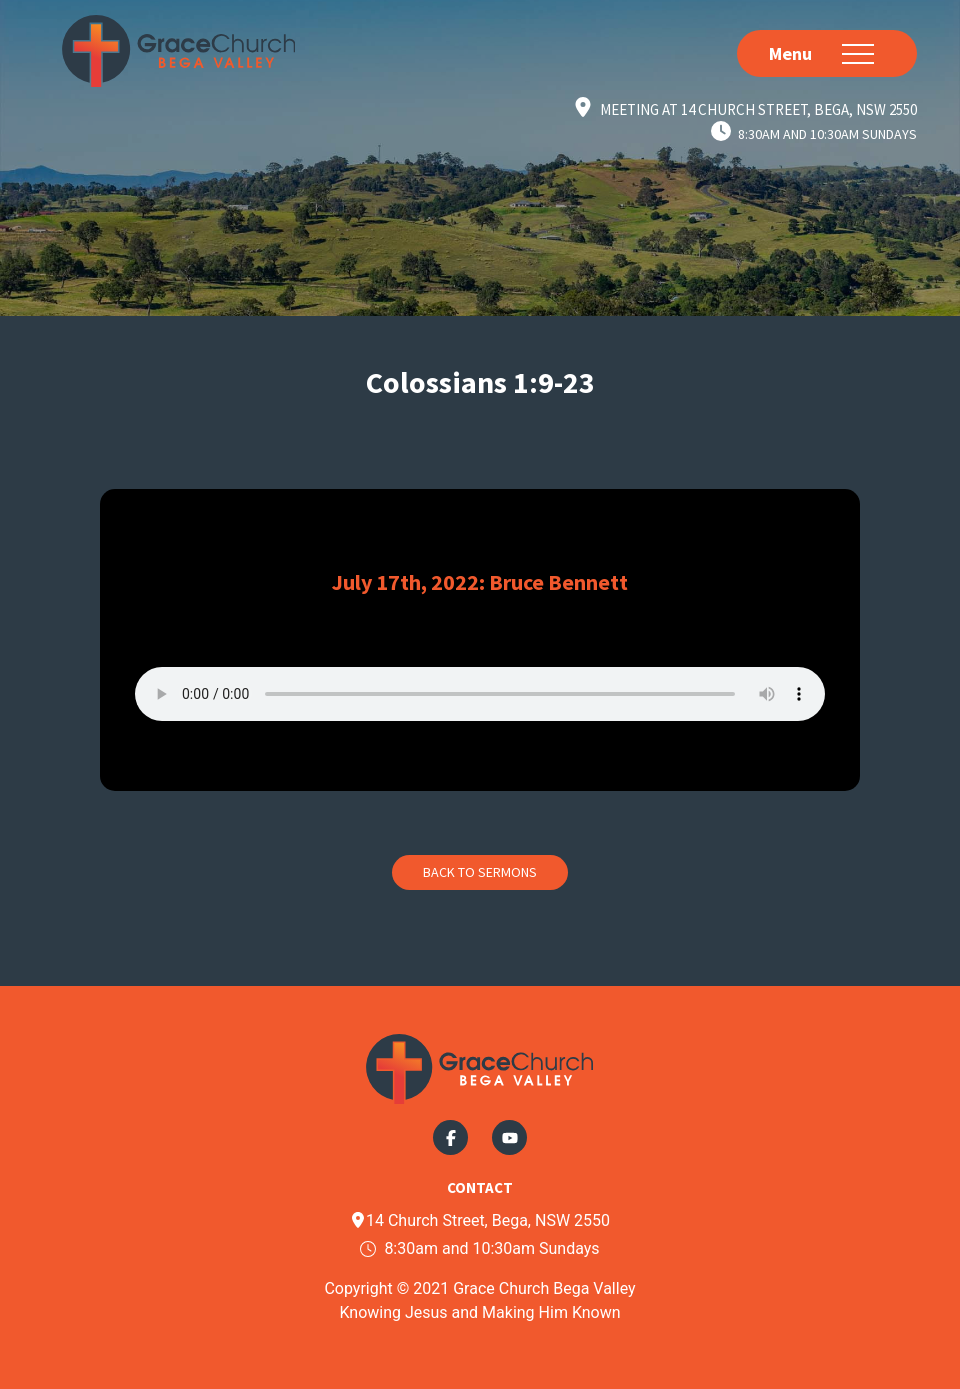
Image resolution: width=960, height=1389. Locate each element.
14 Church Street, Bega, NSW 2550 (480, 1220)
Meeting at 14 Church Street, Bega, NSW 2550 (758, 109)
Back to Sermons (480, 872)
